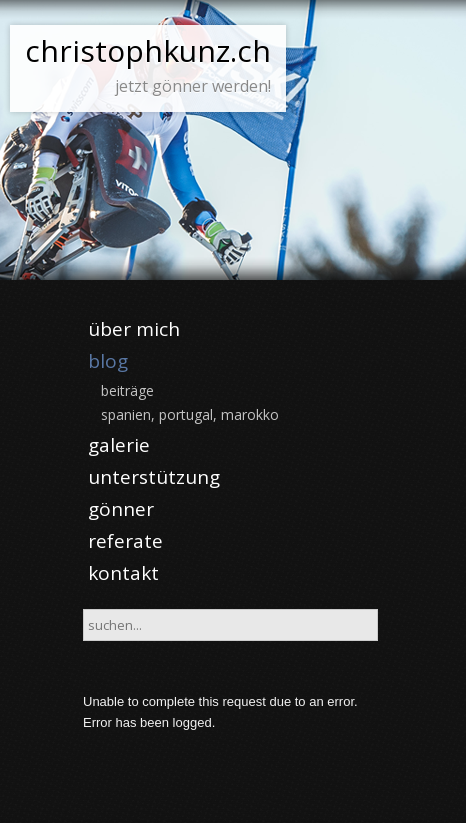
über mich (134, 329)
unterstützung (154, 477)
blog (108, 361)
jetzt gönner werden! (193, 86)
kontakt (123, 573)
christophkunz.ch (148, 50)
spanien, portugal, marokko (190, 414)
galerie (119, 445)
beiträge (127, 390)
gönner (121, 509)
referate (125, 541)
